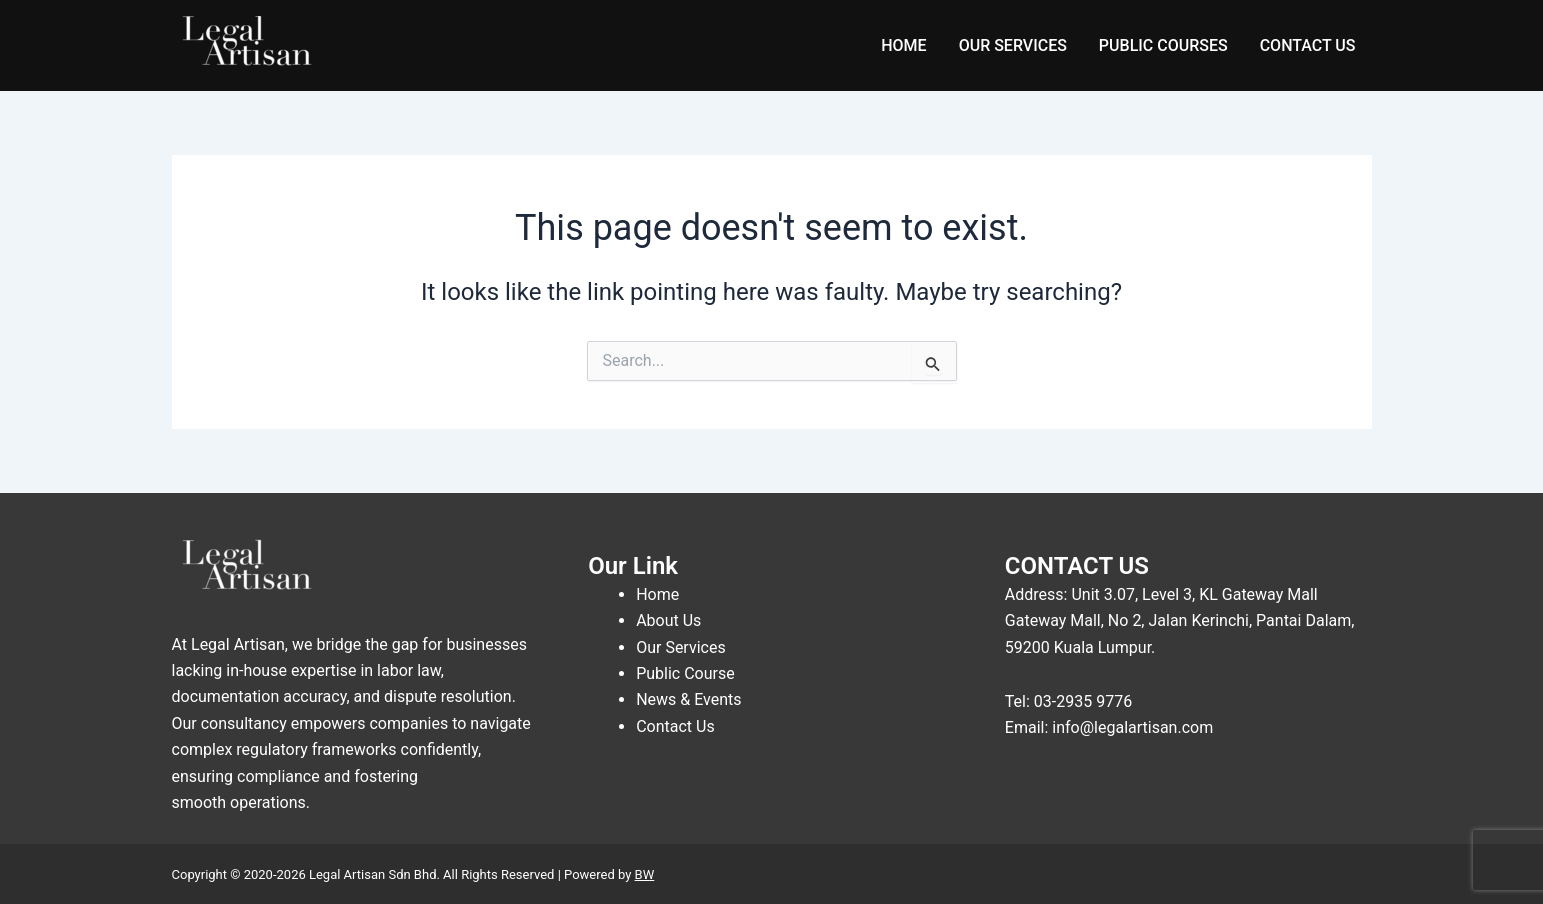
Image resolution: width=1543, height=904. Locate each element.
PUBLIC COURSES (1163, 45)
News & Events (688, 699)
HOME (903, 45)
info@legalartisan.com (1132, 727)
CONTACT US (1308, 45)
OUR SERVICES (1013, 45)
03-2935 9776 (1083, 701)
